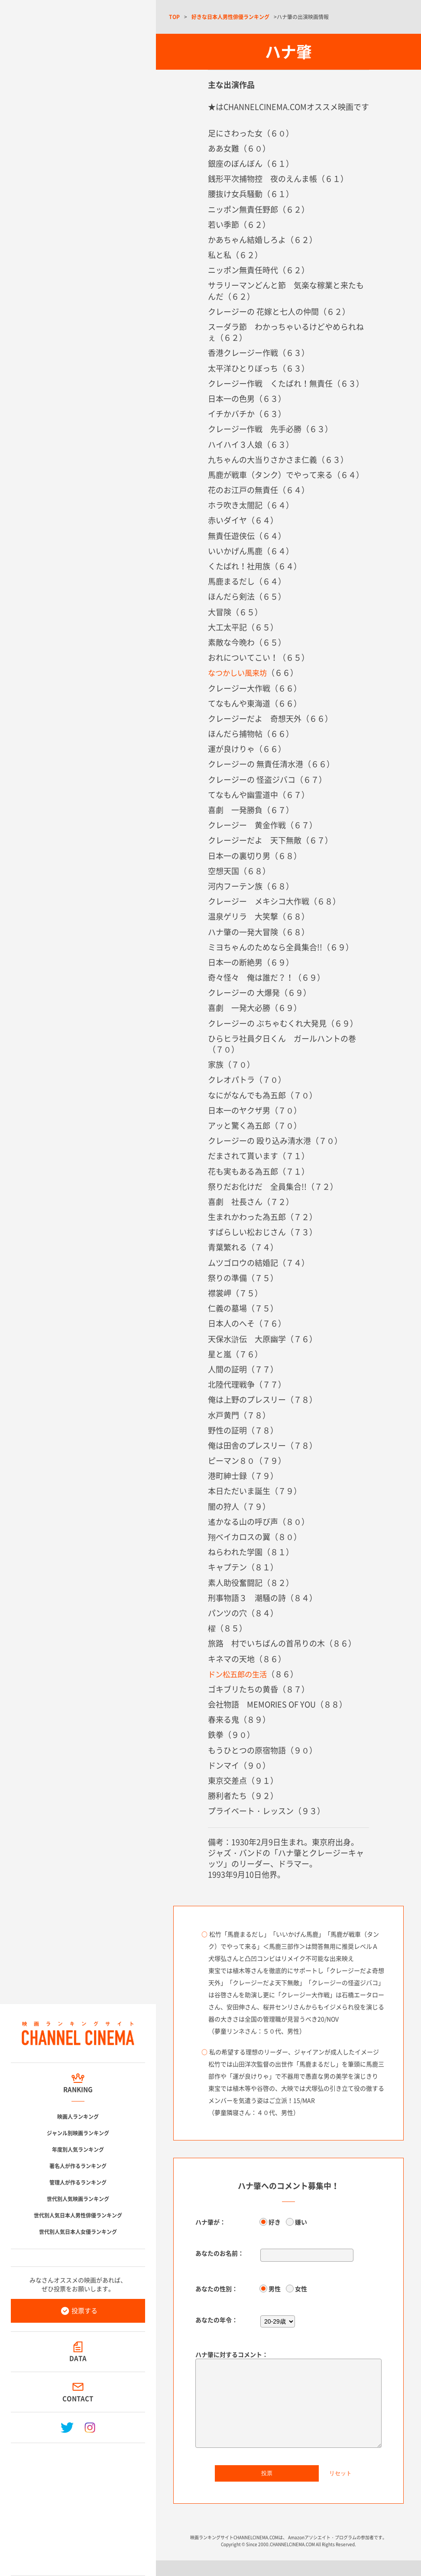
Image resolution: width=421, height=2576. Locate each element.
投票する (84, 2310)
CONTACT (78, 2398)
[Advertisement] (78, 2506)
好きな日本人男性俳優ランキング (230, 17)
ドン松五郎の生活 (239, 1674)
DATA (78, 2358)
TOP (174, 17)
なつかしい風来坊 (239, 672)
